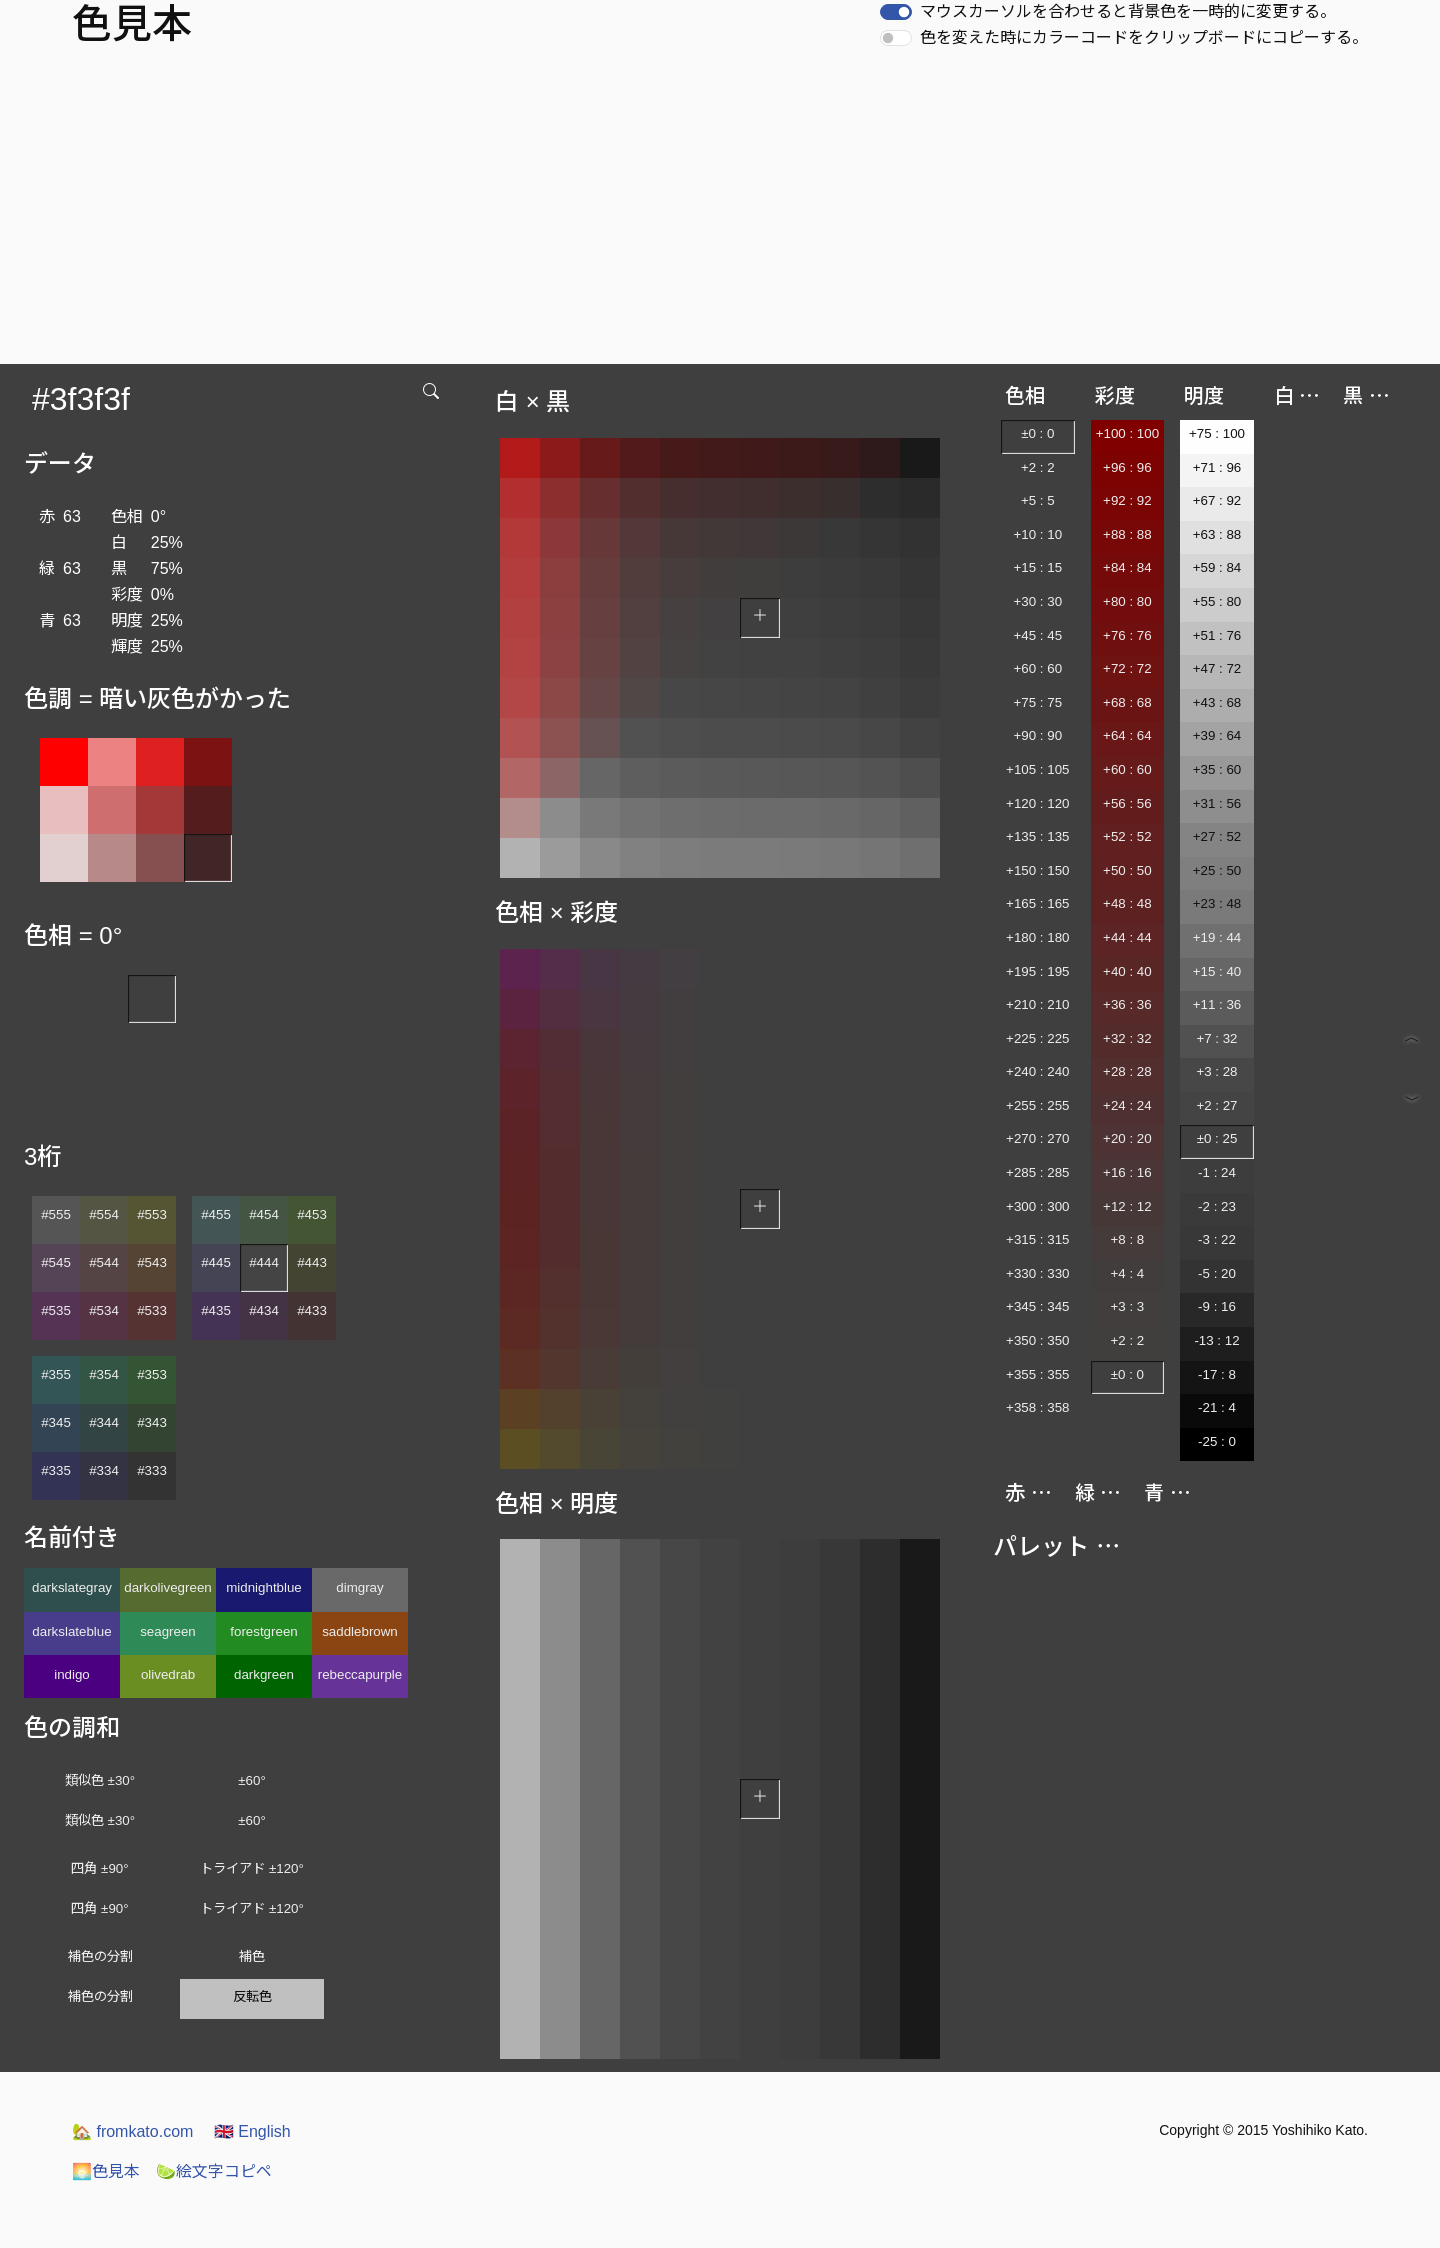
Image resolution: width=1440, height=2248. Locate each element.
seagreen (168, 1631)
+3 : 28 (1216, 1071)
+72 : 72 (1127, 668)
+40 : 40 (1127, 971)
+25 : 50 (1217, 870)
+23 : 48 (1217, 903)
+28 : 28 (1127, 1071)
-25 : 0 (1217, 1441)
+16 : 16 (1127, 1172)
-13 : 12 (1216, 1340)
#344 (104, 1422)
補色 (252, 1956)
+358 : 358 (1037, 1407)
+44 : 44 (1127, 937)
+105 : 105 (1037, 769)
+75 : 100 (1217, 433)
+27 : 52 (1217, 836)
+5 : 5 (1038, 500)
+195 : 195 (1037, 971)
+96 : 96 (1127, 467)
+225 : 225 (1037, 1038)
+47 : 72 (1217, 668)
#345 (56, 1422)
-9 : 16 (1217, 1306)
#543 (152, 1262)
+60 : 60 (1038, 668)
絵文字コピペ (214, 2171)
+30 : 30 (1038, 601)
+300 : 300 (1037, 1206)
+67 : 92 (1217, 500)
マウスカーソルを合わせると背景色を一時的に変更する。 (1128, 11)
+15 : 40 (1217, 971)
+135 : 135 (1037, 836)
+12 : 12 (1127, 1206)
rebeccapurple (360, 1674)
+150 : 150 (1037, 870)
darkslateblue (71, 1631)
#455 (216, 1214)
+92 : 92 (1127, 500)
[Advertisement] (720, 214)
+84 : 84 (1127, 567)
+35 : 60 (1217, 769)
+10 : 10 (1038, 534)
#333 (152, 1470)
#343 (152, 1422)
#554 (104, 1214)
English (252, 2131)
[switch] (896, 12)
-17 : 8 (1217, 1374)
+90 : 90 (1038, 735)
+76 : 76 (1127, 635)
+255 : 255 (1037, 1105)
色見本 (106, 2171)
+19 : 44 (1217, 937)
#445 (216, 1262)
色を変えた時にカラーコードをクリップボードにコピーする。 (1144, 37)
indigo (72, 1674)
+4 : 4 (1128, 1273)
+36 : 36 (1127, 1004)
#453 (312, 1214)
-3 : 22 (1217, 1239)
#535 (56, 1310)
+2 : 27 (1216, 1105)
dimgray (359, 1587)
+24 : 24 (1127, 1105)
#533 (152, 1310)
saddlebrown (360, 1631)
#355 (56, 1374)
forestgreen (263, 1631)
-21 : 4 (1217, 1407)
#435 (216, 1310)
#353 (152, 1374)
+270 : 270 (1037, 1138)
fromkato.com (132, 2131)
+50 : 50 (1127, 870)
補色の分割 (100, 1956)
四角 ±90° (99, 1868)
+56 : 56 (1127, 803)
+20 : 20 (1127, 1138)
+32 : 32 (1127, 1038)
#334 (104, 1470)
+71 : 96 (1217, 467)
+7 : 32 (1216, 1038)
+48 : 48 (1127, 903)
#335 (56, 1470)
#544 (104, 1262)
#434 (264, 1310)
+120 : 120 (1037, 803)
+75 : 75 (1038, 702)
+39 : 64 (1217, 735)
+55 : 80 (1217, 601)
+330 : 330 (1037, 1273)
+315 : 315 (1037, 1239)
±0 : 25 (1217, 1138)
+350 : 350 (1037, 1340)
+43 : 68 (1217, 702)
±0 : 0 (1037, 433)
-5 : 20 (1217, 1273)
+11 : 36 (1217, 1004)
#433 (312, 1310)
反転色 (252, 1996)
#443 (312, 1262)
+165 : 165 (1037, 903)
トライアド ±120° (252, 1868)
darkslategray (72, 1587)
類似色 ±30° (100, 1780)
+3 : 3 (1128, 1306)
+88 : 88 (1127, 534)
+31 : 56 (1217, 803)
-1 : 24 (1217, 1172)
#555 (56, 1214)
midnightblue (264, 1587)
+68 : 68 (1127, 702)
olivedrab (168, 1674)
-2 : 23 (1217, 1206)
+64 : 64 (1127, 735)
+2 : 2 (1038, 467)
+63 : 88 (1217, 534)
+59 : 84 (1217, 567)
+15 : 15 (1038, 567)
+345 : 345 (1037, 1306)
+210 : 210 (1037, 1004)
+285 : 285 (1037, 1172)
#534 (104, 1310)
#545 (56, 1262)
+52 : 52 (1127, 836)
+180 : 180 (1037, 937)
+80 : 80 (1127, 601)
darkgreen (264, 1674)
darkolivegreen (167, 1587)
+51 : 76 (1217, 635)
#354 (104, 1374)
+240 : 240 (1037, 1071)
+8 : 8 (1128, 1239)
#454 (264, 1214)
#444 (264, 1262)
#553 (152, 1214)
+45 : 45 (1038, 635)
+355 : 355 (1037, 1374)
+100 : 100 (1127, 433)
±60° (251, 1780)
